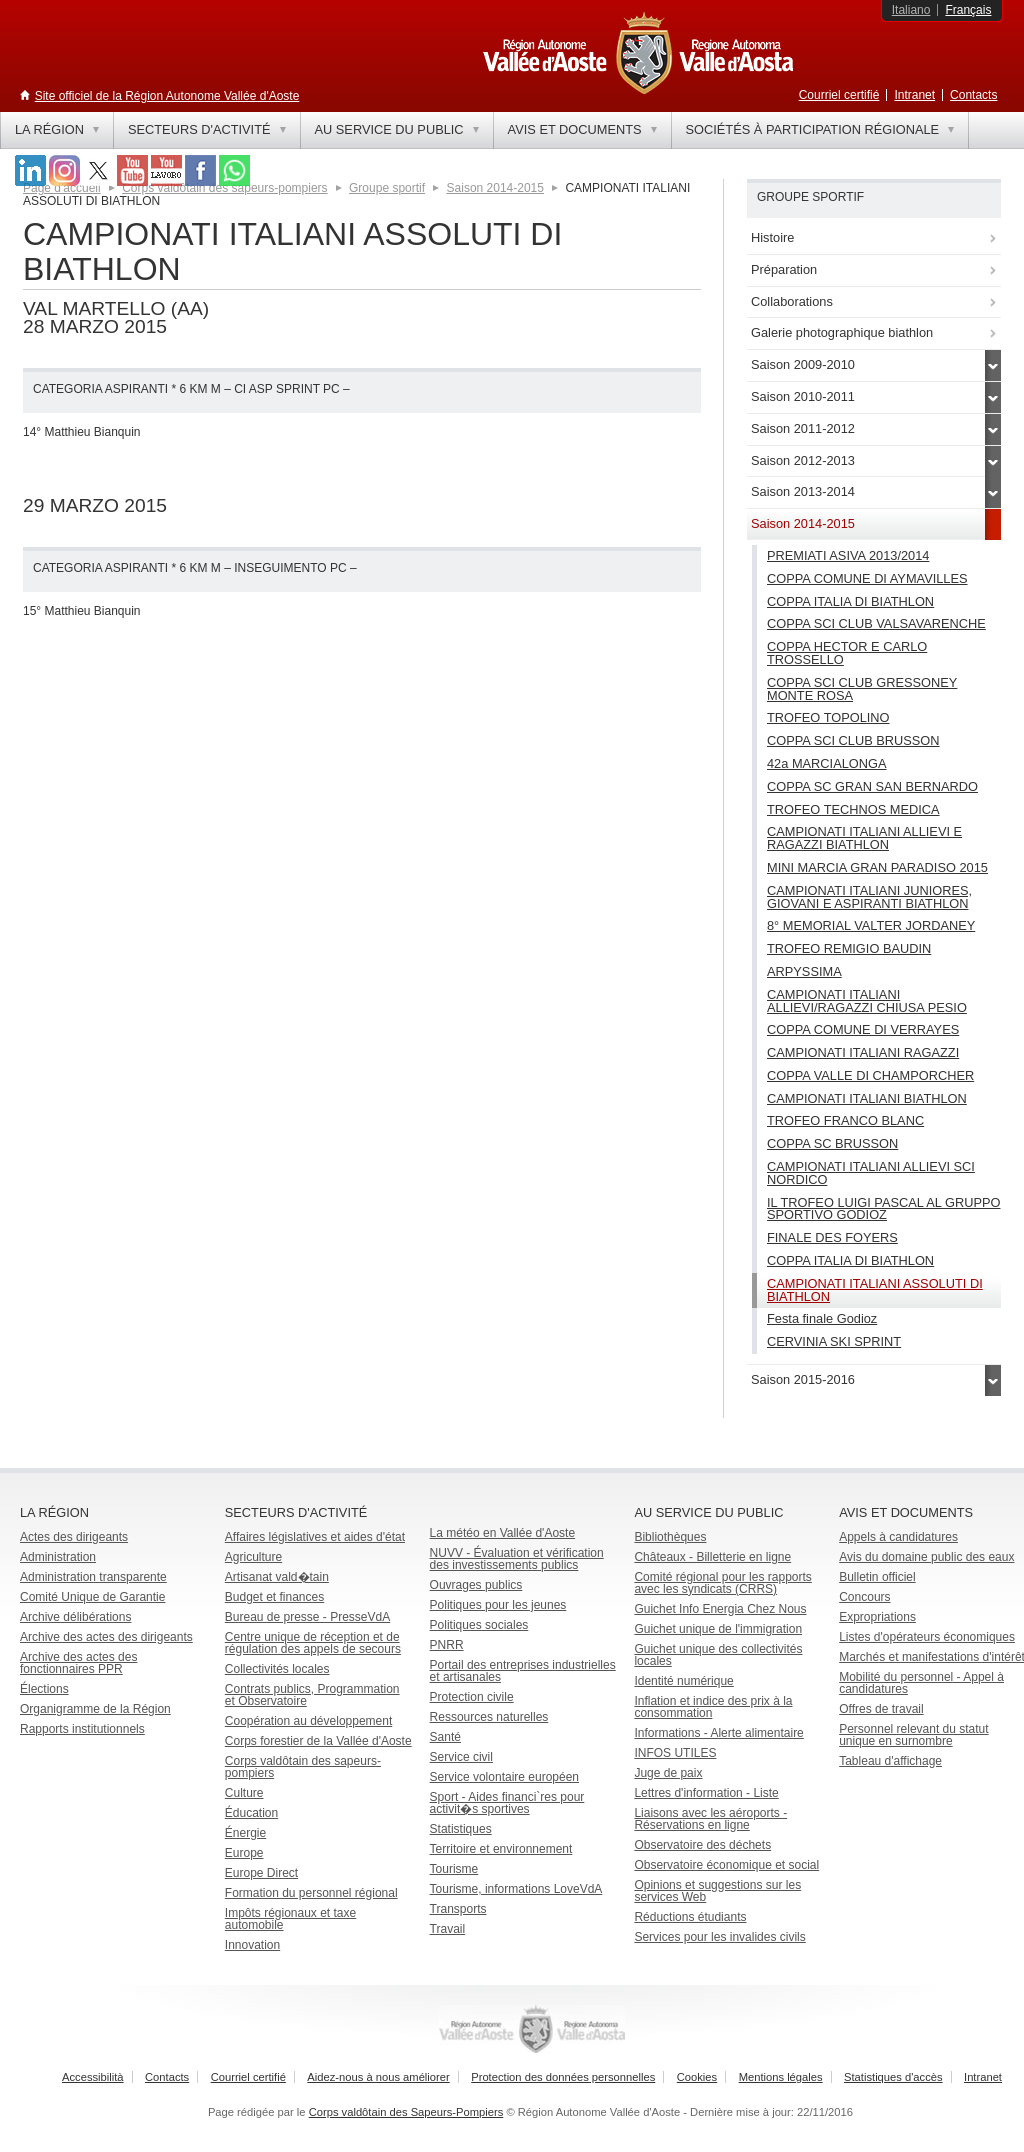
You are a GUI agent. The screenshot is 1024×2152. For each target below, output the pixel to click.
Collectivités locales (277, 1669)
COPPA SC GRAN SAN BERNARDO (872, 786)
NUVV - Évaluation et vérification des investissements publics (517, 1559)
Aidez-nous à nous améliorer (378, 2077)
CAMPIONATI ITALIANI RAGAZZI (863, 1052)
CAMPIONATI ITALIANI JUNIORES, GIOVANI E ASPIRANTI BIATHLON (869, 897)
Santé (445, 1737)
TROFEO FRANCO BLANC (845, 1120)
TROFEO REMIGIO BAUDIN (849, 948)
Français (968, 10)
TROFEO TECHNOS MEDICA (853, 809)
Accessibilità (93, 2077)
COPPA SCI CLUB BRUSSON (853, 740)
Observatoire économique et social (726, 1865)
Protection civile (472, 1697)
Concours (864, 1597)
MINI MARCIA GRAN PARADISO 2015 (877, 867)
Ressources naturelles (489, 1717)
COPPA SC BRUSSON (832, 1143)
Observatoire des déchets (702, 1845)
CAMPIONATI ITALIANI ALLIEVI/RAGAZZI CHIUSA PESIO (867, 1001)
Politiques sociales (479, 1625)
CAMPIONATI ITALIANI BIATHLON (867, 1098)
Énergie (245, 1833)
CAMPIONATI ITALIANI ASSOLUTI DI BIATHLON (875, 1290)
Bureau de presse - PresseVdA (307, 1617)
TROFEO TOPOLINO (828, 717)
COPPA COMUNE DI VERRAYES (863, 1029)
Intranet (914, 95)
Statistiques (461, 1829)
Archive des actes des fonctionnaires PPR (78, 1663)
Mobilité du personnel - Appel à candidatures (921, 1683)
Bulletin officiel (877, 1577)
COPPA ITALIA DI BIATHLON (850, 601)
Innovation (252, 1945)
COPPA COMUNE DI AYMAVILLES (867, 578)
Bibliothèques (670, 1537)
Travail (448, 1929)
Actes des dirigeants (74, 1537)
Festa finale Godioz (822, 1318)
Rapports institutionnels (82, 1729)
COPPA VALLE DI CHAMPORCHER (870, 1075)
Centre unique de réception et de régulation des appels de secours (313, 1643)
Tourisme (454, 1869)
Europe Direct (261, 1873)
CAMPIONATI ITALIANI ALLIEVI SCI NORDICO (871, 1173)
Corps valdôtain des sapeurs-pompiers (303, 1767)
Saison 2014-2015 (495, 188)
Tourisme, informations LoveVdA (516, 1889)
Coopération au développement (308, 1721)
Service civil (461, 1757)
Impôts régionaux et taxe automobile (290, 1919)
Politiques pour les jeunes (498, 1605)
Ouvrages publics (476, 1585)
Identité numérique (683, 1681)
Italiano (911, 10)
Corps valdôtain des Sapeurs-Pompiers (406, 2112)
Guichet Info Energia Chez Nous (720, 1609)
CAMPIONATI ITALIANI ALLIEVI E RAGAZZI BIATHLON (864, 838)
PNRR (447, 1645)
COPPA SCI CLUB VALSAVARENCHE (876, 623)
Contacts (973, 95)
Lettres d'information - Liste (706, 1793)
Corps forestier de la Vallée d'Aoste (318, 1741)
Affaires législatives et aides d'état (315, 1537)
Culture (244, 1793)
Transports (458, 1909)
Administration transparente (93, 1577)
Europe (244, 1853)
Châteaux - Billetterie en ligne (712, 1557)
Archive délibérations (75, 1617)
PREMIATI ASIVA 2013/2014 (848, 555)
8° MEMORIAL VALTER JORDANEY (871, 925)
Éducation (251, 1813)
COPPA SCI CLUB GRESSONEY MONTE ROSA (862, 689)
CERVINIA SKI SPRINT (834, 1341)
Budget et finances (274, 1597)
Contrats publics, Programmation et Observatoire (312, 1695)
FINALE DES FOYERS (832, 1237)
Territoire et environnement (501, 1849)
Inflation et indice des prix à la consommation (713, 1707)
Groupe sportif (387, 188)
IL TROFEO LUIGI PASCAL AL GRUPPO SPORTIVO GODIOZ (884, 1209)
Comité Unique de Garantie (92, 1597)
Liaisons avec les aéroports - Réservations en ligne (710, 1819)
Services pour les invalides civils (719, 1937)
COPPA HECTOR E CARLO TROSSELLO (847, 653)
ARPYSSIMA (804, 971)
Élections (44, 1689)
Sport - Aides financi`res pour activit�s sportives (507, 1803)
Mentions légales (781, 2077)
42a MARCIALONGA (826, 763)
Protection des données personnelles (563, 2077)
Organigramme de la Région (95, 1709)
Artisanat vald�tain (277, 1577)
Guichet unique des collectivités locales (718, 1655)
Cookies (697, 2077)
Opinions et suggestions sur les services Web (717, 1891)
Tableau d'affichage (890, 1761)
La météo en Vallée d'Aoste (503, 1533)
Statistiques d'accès (893, 2077)
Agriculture (253, 1557)
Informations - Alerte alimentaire (718, 1733)
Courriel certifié (839, 95)
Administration (58, 1557)
